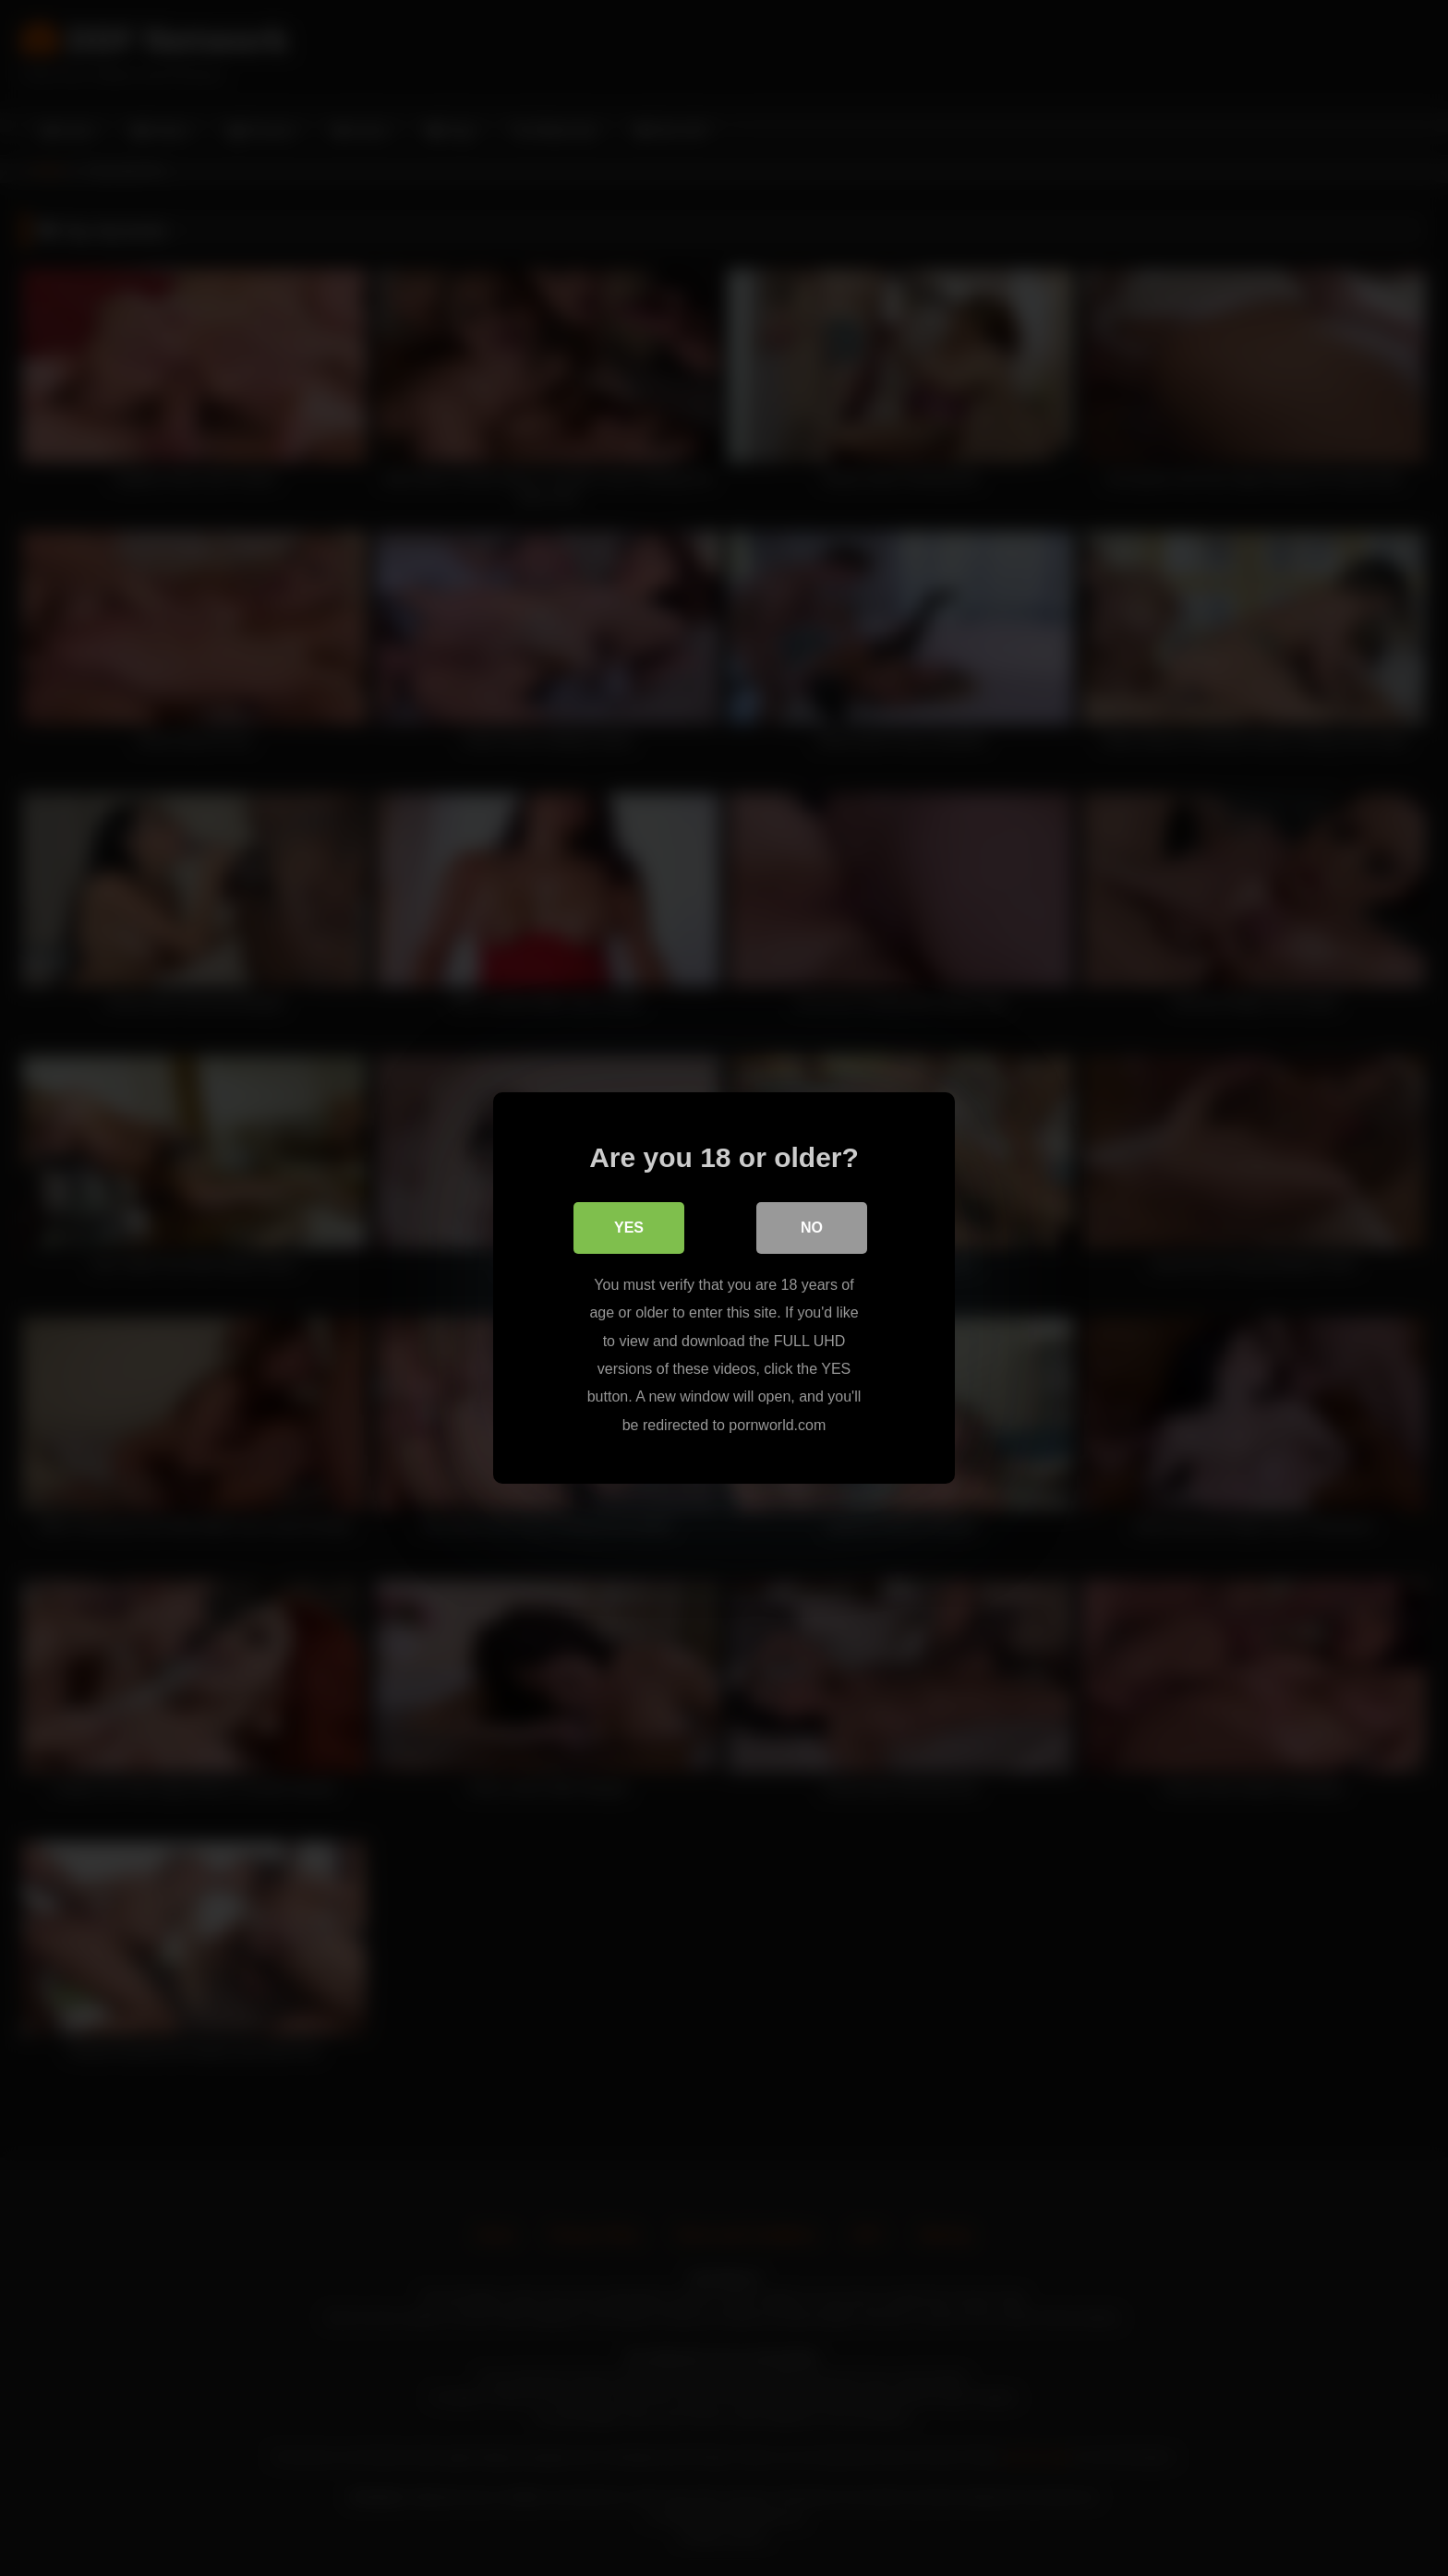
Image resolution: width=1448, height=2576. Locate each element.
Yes (629, 1227)
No (812, 1227)
